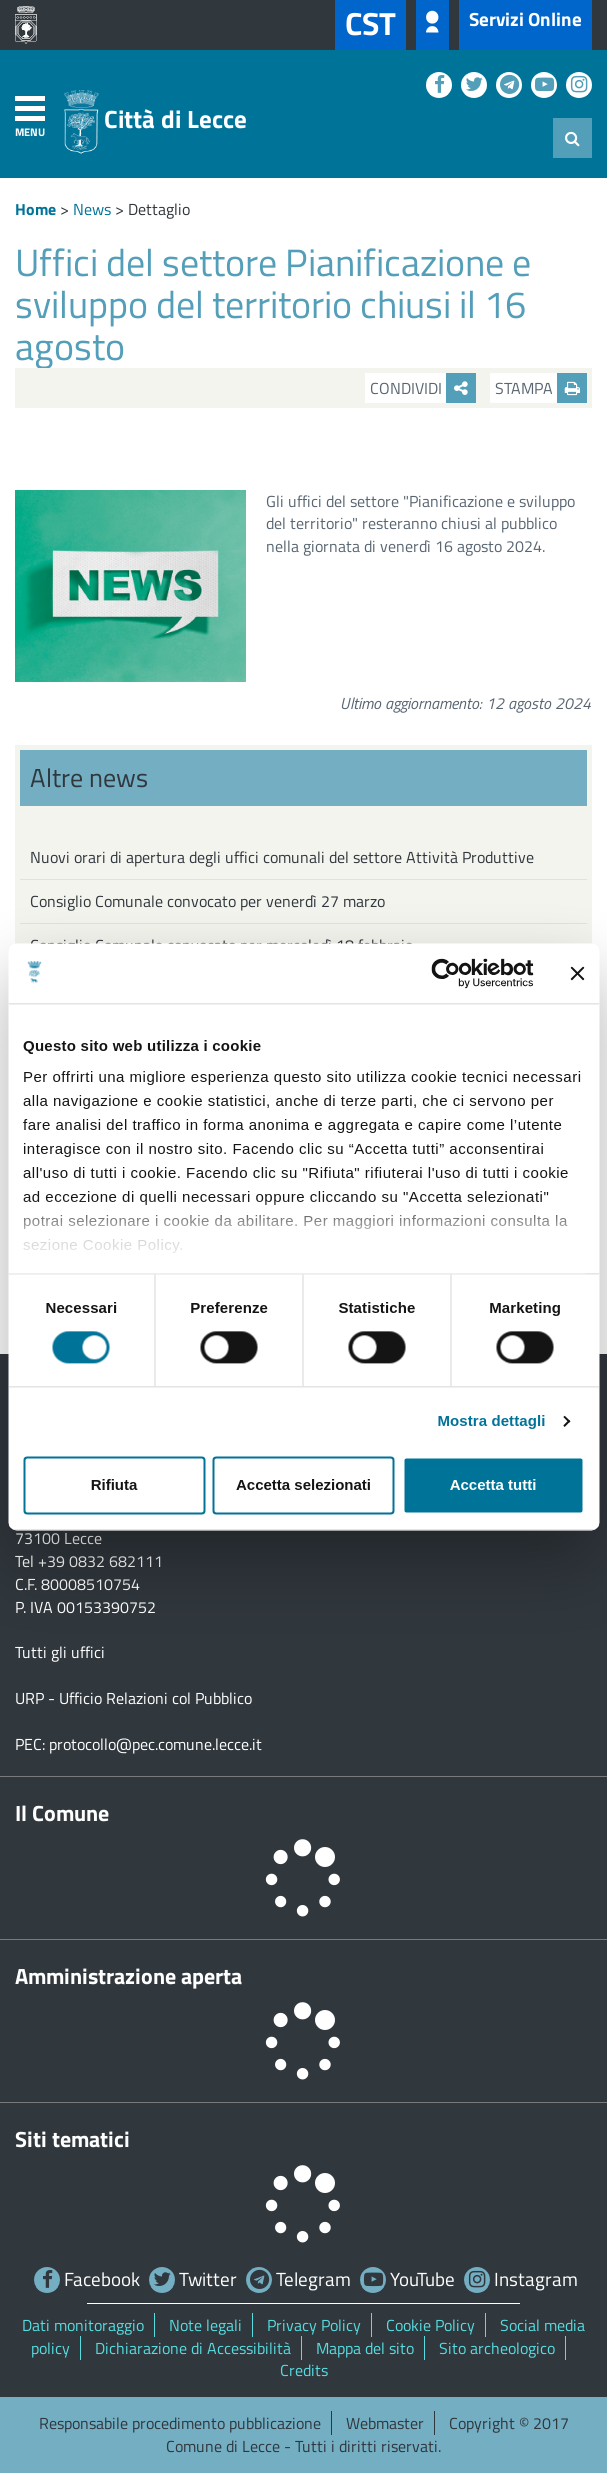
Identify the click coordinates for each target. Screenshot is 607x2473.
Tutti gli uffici (60, 1652)
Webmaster (385, 2423)
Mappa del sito (365, 2348)
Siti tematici (72, 2139)
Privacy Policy (314, 2325)
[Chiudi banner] (577, 973)
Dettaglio (159, 209)
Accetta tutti (493, 1484)
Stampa (541, 388)
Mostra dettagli (491, 1421)
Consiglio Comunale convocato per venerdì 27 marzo (207, 901)
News (92, 209)
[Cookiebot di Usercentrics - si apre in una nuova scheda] (445, 973)
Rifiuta (114, 1484)
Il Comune (62, 1813)
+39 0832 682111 (100, 1561)
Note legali (205, 2325)
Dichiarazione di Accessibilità (193, 2348)
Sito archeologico (497, 2348)
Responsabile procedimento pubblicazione (180, 2423)
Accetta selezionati (303, 1484)
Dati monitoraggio (83, 2325)
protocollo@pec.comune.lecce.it (155, 1744)
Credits (304, 2370)
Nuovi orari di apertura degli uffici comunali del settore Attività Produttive (282, 857)
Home (35, 209)
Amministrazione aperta (128, 1976)
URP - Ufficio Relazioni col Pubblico (133, 1698)
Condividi (423, 388)
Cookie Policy (430, 2325)
